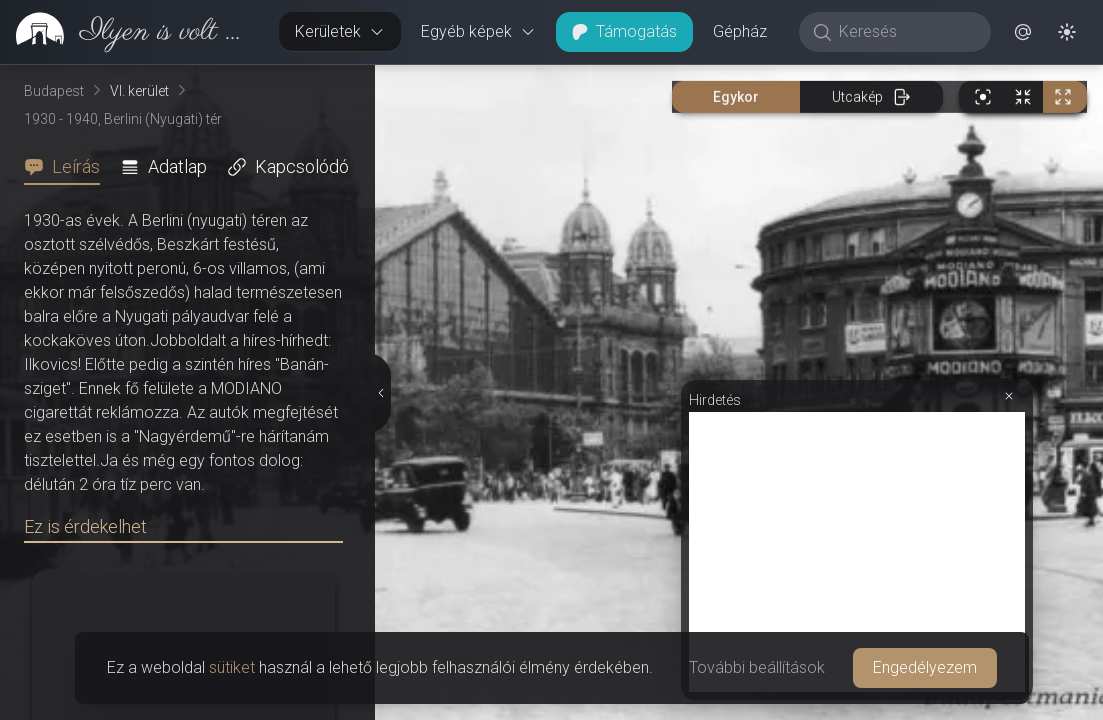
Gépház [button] (740, 31)
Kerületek (340, 31)
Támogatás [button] (624, 31)
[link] (131, 32)
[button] (1023, 32)
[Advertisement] (857, 552)
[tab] (68, 167)
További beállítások (757, 667)
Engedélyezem (925, 667)
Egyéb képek (478, 31)
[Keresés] (905, 32)
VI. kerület (139, 91)
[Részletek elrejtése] (379, 393)
